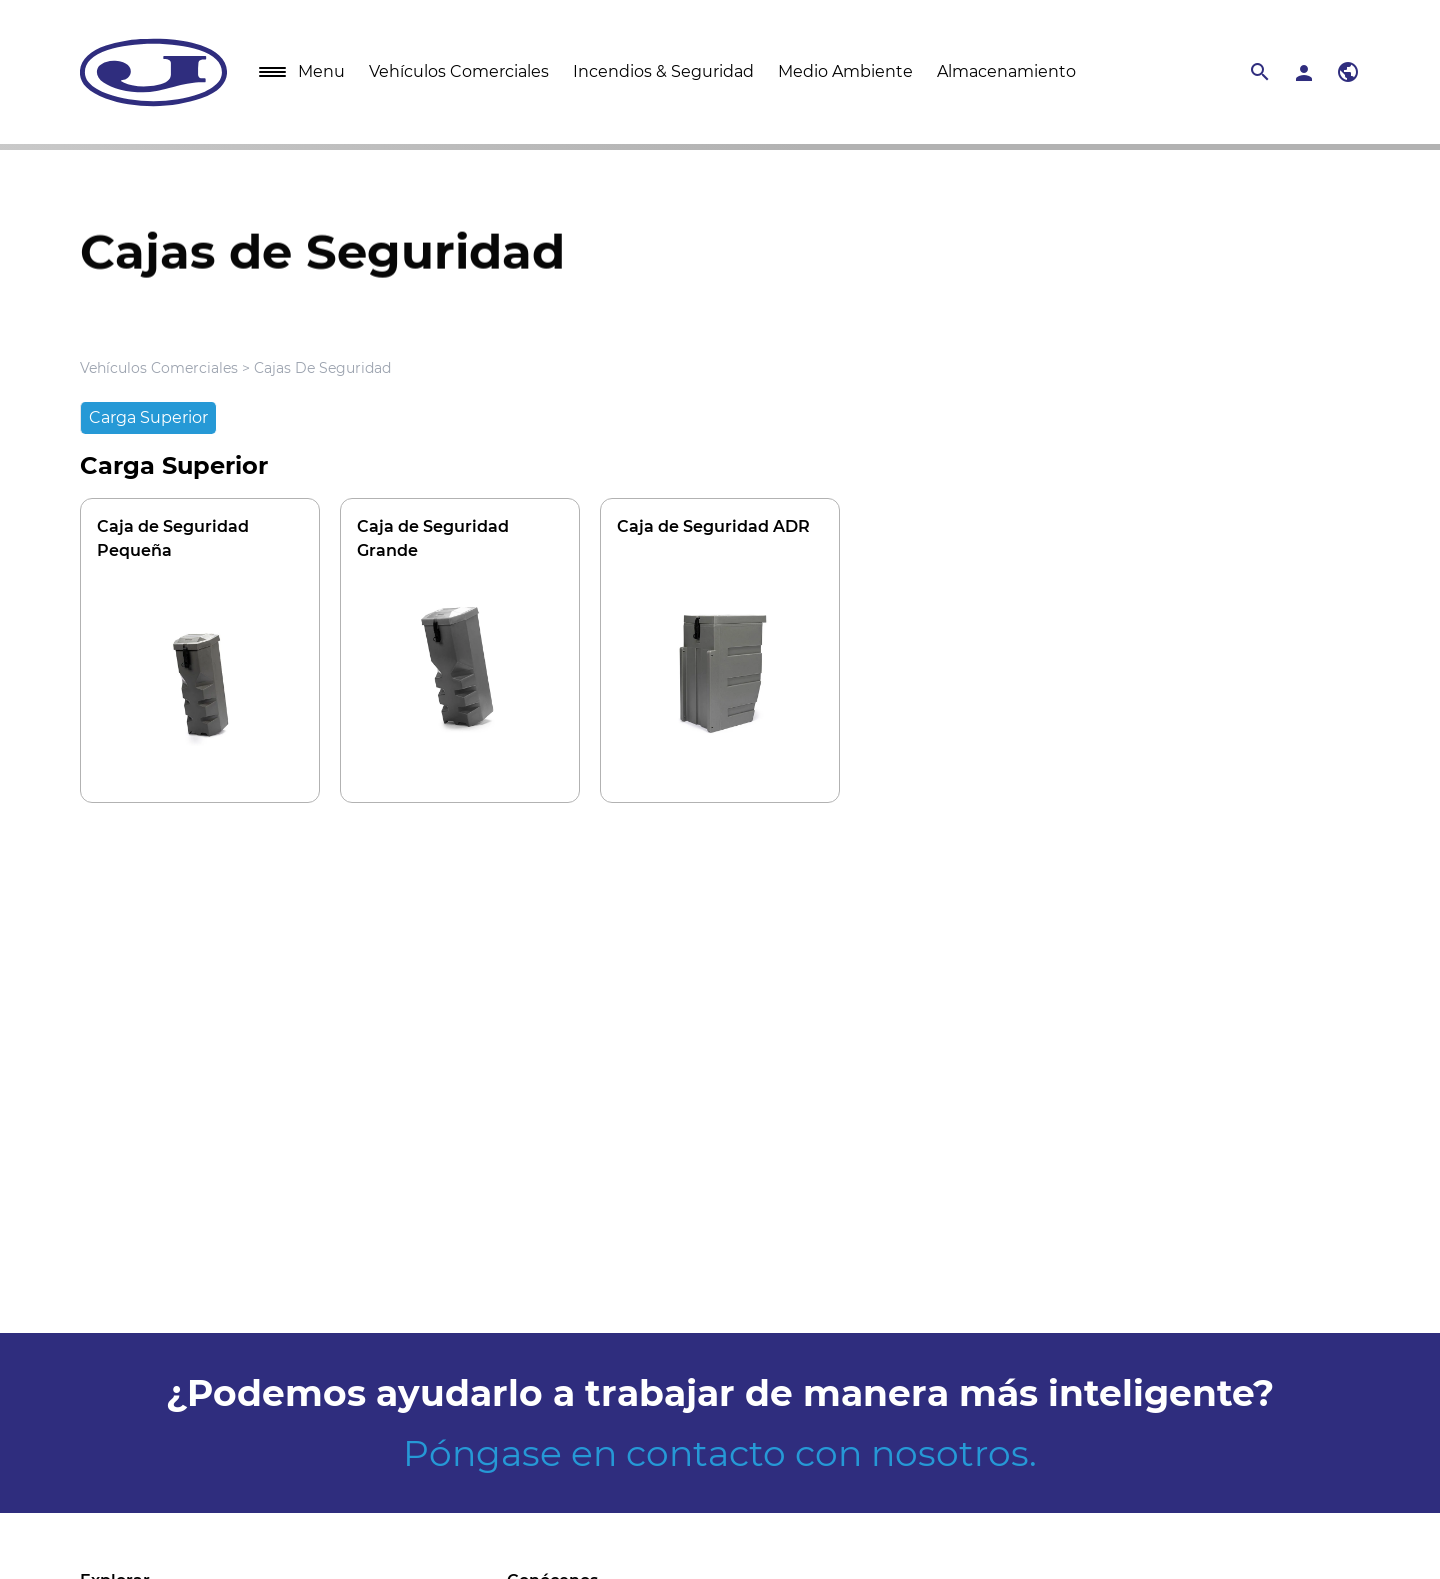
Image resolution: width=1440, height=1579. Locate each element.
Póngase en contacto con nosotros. (720, 1453)
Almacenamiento (1006, 71)
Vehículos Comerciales (459, 71)
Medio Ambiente (845, 71)
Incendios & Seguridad (663, 71)
